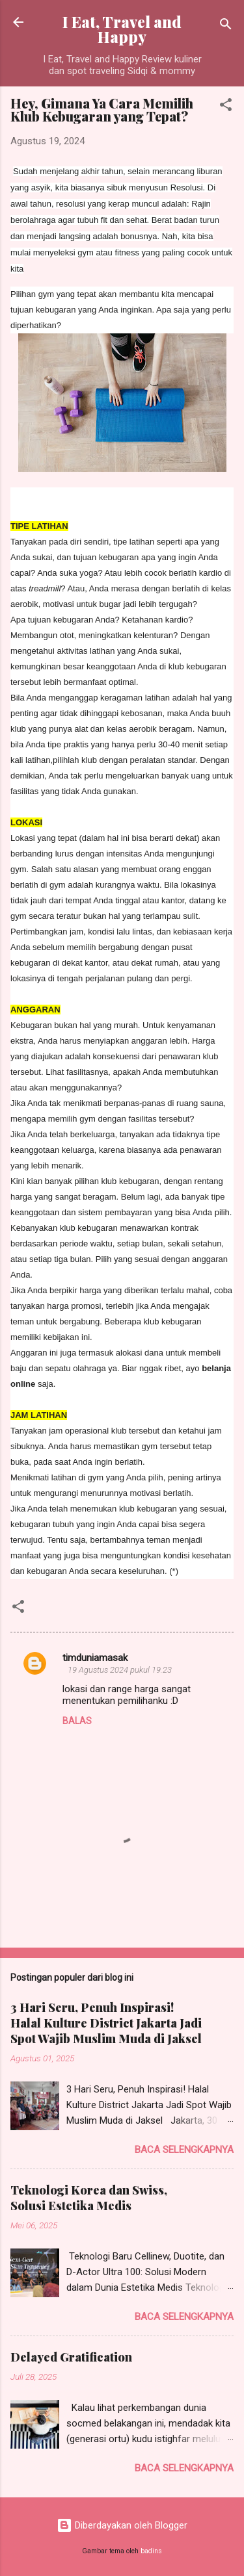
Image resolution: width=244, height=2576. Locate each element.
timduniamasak (95, 1658)
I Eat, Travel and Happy (122, 29)
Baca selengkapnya (184, 2150)
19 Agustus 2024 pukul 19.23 (120, 1670)
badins (151, 2551)
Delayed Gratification (71, 2357)
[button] (226, 107)
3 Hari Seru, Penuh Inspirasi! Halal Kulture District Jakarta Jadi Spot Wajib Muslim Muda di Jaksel (106, 2023)
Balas (77, 1721)
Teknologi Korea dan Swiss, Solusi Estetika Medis (88, 2197)
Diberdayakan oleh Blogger (122, 2525)
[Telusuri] (226, 26)
